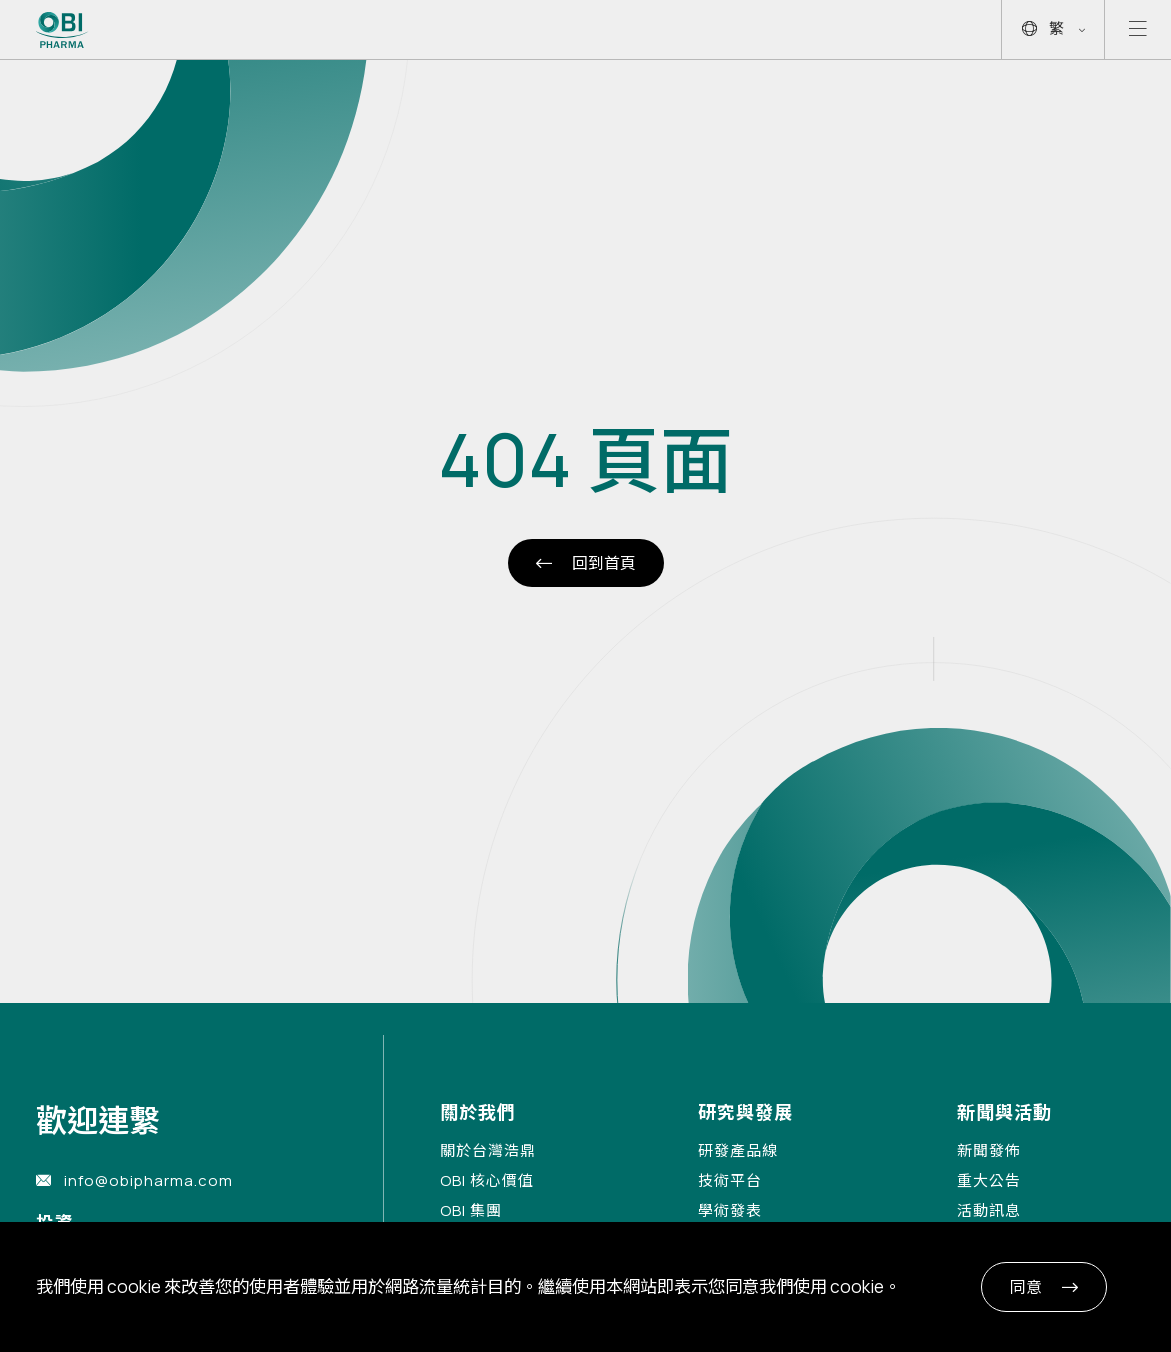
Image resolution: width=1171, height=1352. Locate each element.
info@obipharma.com (148, 1180)
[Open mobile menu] (1138, 29)
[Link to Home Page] (62, 30)
